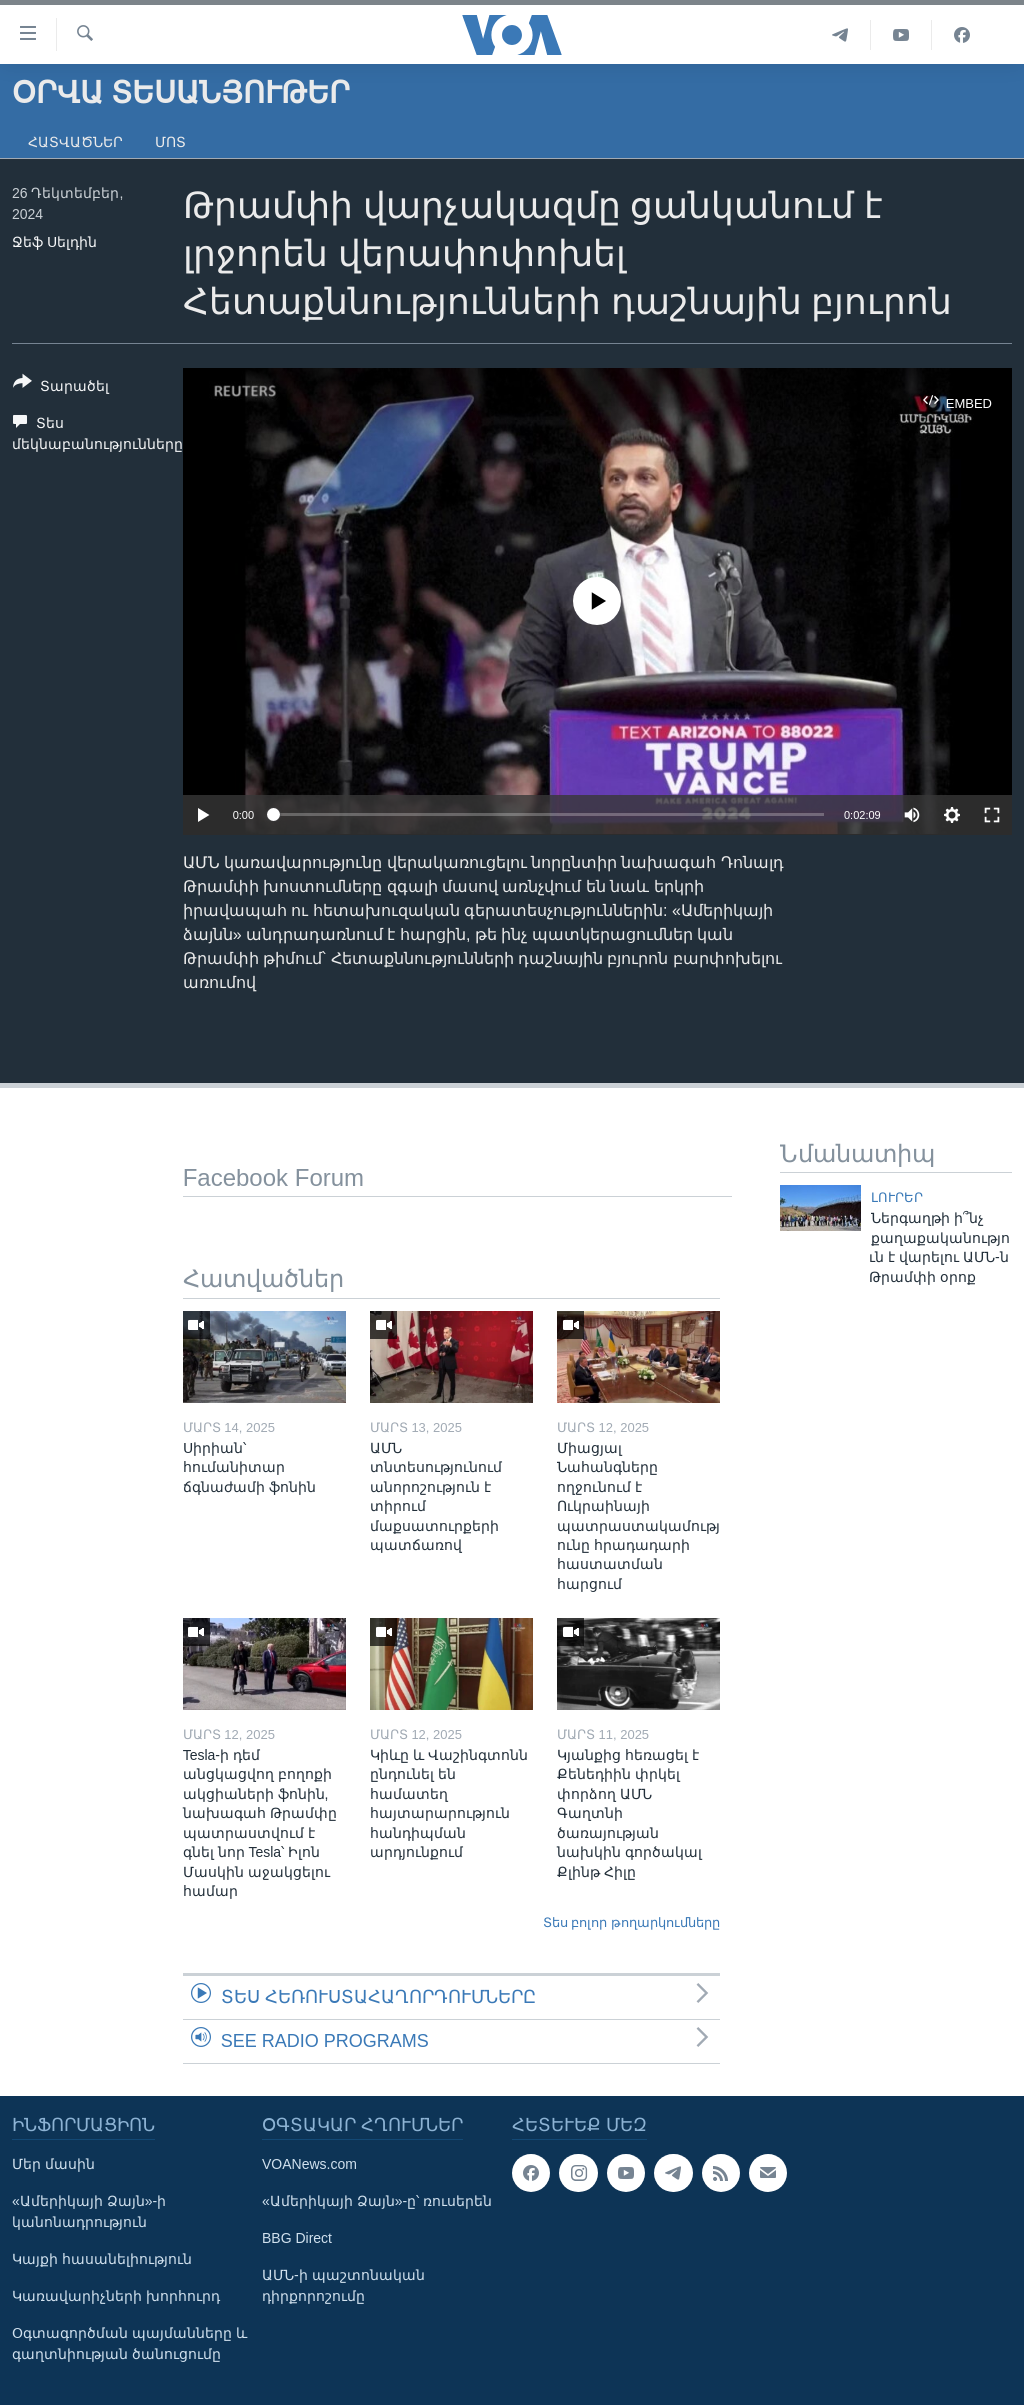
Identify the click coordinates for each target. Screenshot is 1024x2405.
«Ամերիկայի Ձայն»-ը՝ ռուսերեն (377, 2201)
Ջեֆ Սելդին (54, 242)
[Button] (61, 388)
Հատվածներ (75, 142)
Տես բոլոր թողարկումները (631, 1922)
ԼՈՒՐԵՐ (897, 1197)
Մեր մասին (53, 2164)
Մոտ (170, 142)
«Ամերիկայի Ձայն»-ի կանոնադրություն (89, 2211)
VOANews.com (309, 2164)
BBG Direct (297, 2238)
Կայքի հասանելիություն (102, 2259)
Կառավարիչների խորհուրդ (116, 2296)
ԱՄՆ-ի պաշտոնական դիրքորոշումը (343, 2285)
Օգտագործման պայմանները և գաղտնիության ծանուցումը (129, 2343)
